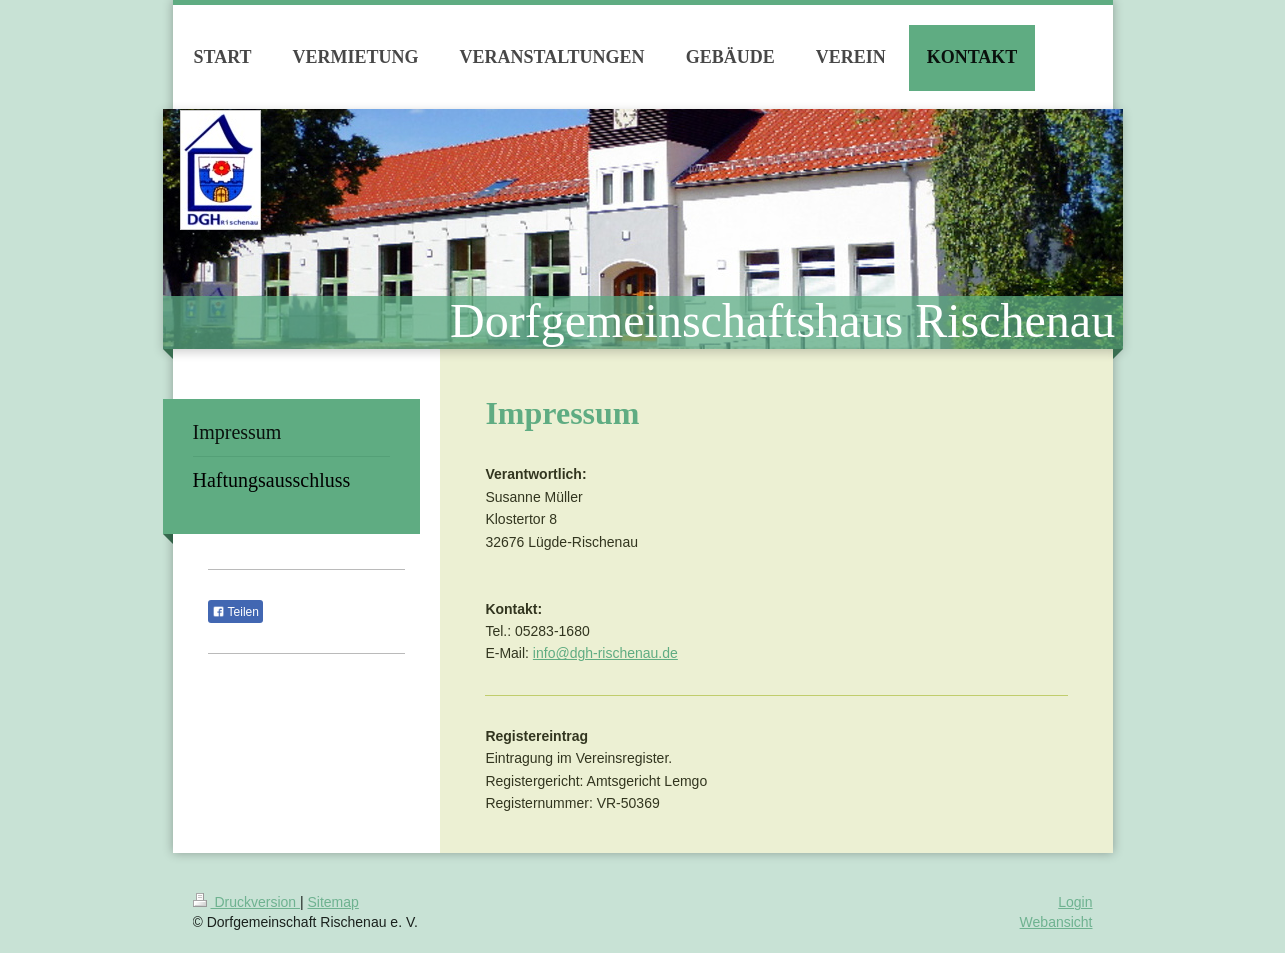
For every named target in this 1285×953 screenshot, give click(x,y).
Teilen (235, 612)
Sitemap (333, 902)
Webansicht (1056, 922)
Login (1075, 902)
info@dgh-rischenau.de (605, 653)
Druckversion (246, 902)
